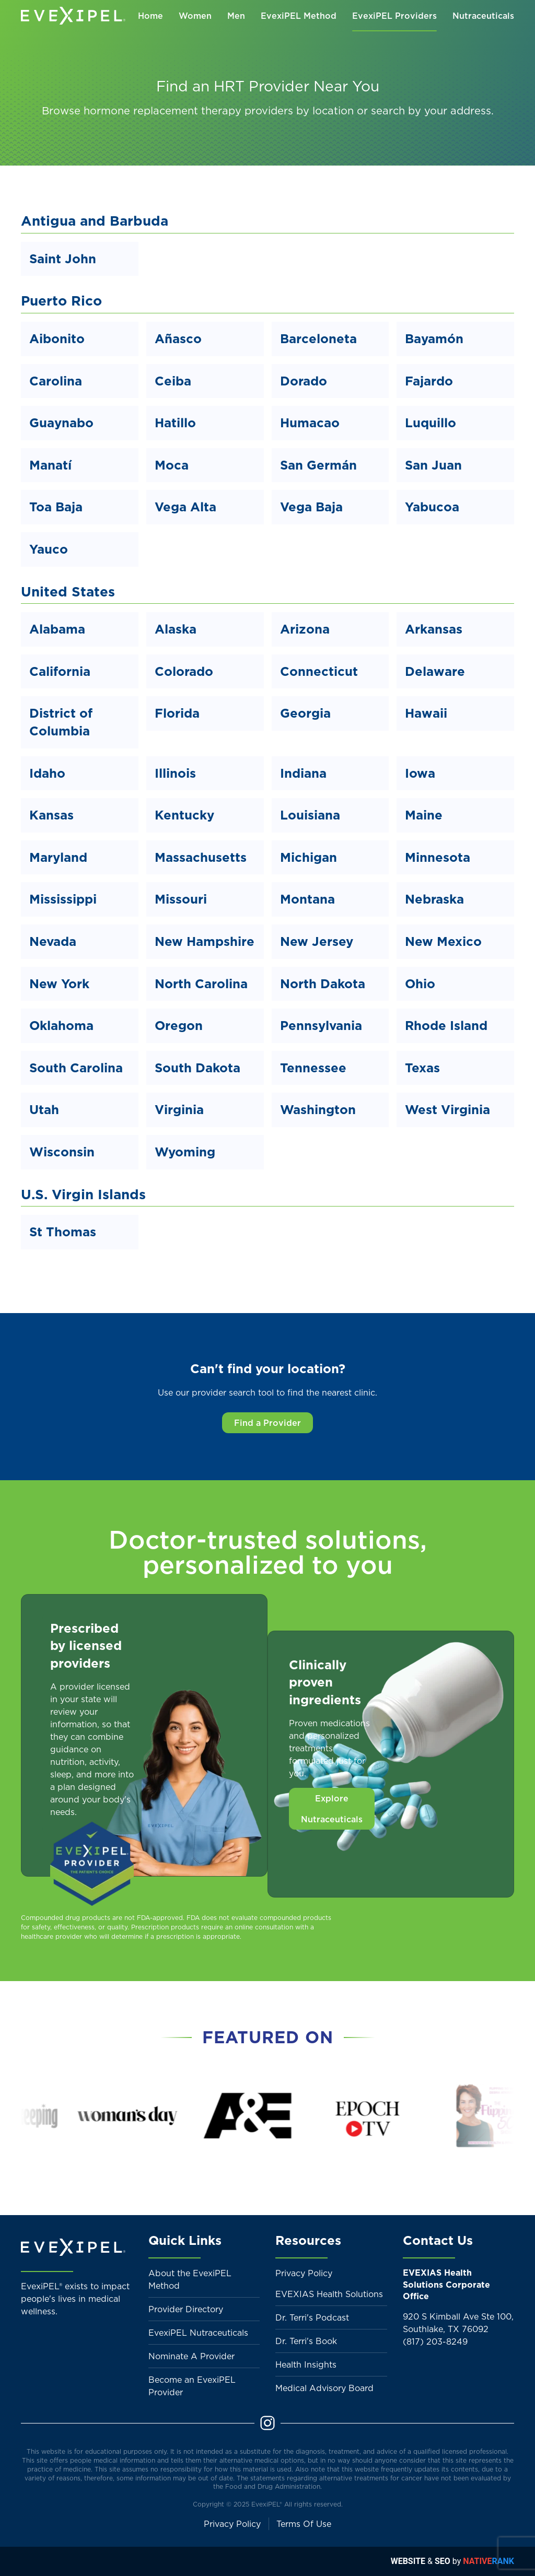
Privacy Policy (303, 2273)
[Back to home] (73, 15)
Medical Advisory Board (324, 2388)
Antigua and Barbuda (94, 220)
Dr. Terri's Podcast (312, 2317)
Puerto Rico (61, 300)
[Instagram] (267, 2422)
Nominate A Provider (191, 2356)
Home (150, 15)
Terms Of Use (303, 2524)
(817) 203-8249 (435, 2341)
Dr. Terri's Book (306, 2341)
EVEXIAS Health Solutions (329, 2294)
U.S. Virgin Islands (83, 1194)
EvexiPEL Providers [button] (394, 15)
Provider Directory (185, 2309)
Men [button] (236, 15)
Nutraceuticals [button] (483, 15)
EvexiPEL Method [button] (298, 15)
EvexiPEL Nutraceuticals (198, 2332)
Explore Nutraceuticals (332, 1809)
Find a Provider (267, 1422)
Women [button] (195, 15)
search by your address (431, 110)
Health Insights (305, 2364)
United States (68, 591)
